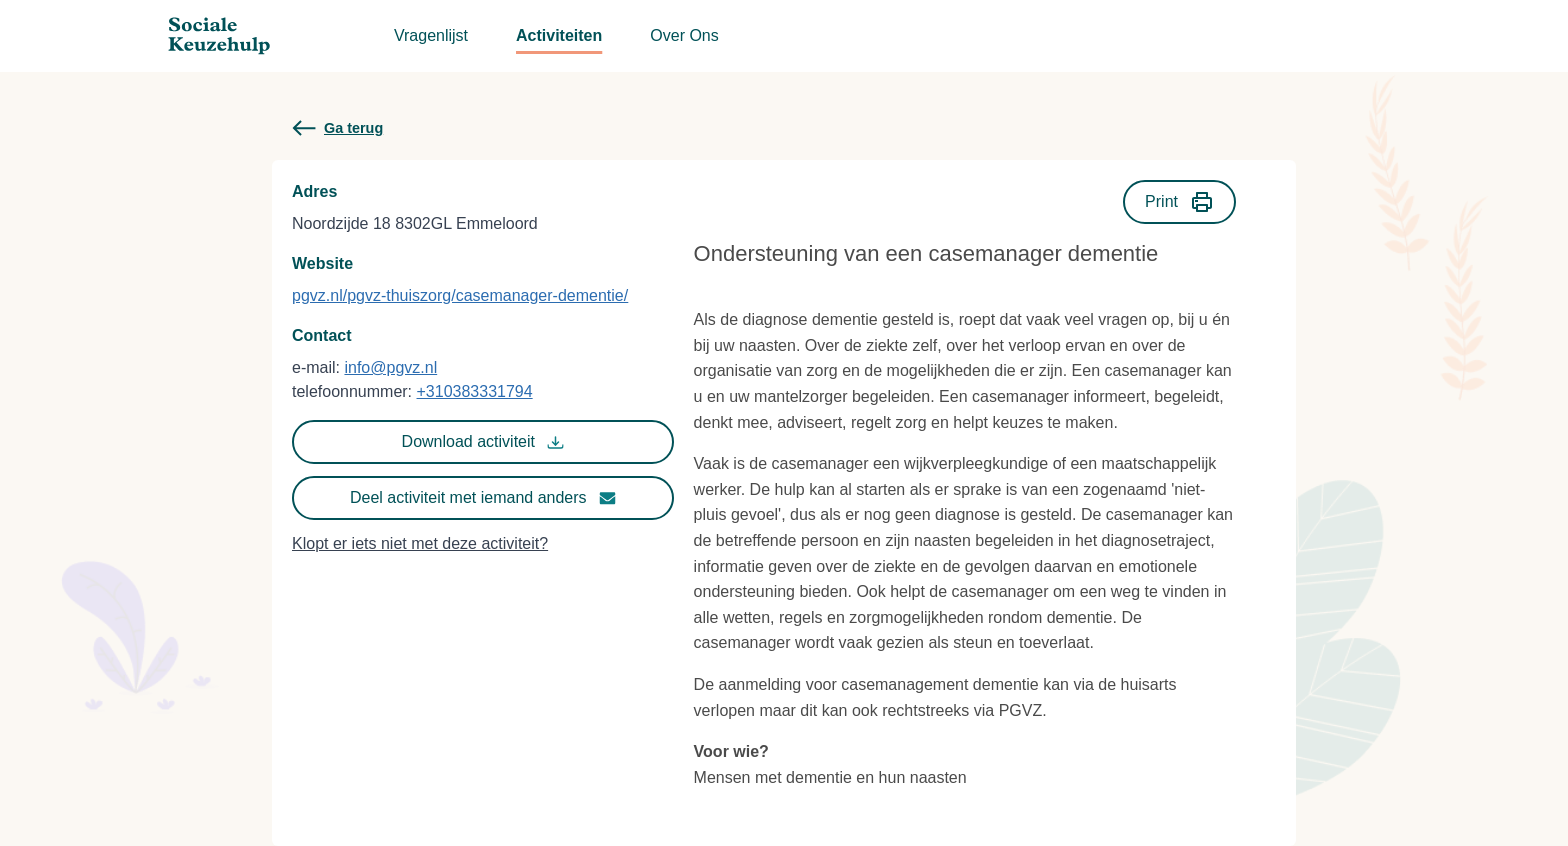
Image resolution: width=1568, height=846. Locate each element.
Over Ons (684, 35)
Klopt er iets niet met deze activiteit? (420, 543)
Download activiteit (483, 442)
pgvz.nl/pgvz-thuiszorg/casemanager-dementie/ (460, 295)
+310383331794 (475, 391)
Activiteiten (559, 35)
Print (1179, 202)
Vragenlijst (431, 35)
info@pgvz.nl (390, 367)
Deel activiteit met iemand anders (483, 498)
